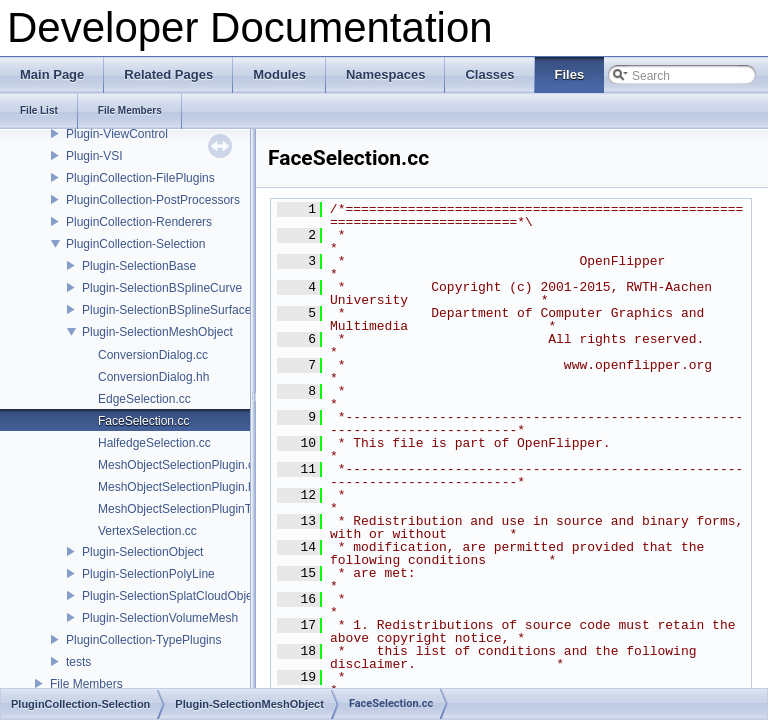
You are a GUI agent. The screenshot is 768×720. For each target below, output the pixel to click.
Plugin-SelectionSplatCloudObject (172, 596)
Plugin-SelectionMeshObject (157, 332)
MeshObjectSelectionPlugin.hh (179, 487)
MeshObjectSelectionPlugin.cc (179, 465)
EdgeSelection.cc (144, 399)
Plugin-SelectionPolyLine (148, 574)
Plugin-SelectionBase (139, 266)
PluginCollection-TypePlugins (143, 640)
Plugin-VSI (94, 156)
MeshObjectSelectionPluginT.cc (182, 509)
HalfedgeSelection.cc (154, 443)
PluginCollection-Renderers (139, 222)
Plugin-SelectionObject (142, 552)
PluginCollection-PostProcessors (153, 200)
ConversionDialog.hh (153, 377)
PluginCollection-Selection (135, 244)
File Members (86, 684)
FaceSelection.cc (143, 421)
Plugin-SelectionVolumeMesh (160, 618)
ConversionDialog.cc (153, 355)
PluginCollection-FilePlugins (140, 178)
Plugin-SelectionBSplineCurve (162, 288)
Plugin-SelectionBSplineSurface (166, 310)
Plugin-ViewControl (117, 134)
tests (78, 662)
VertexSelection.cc (147, 531)
